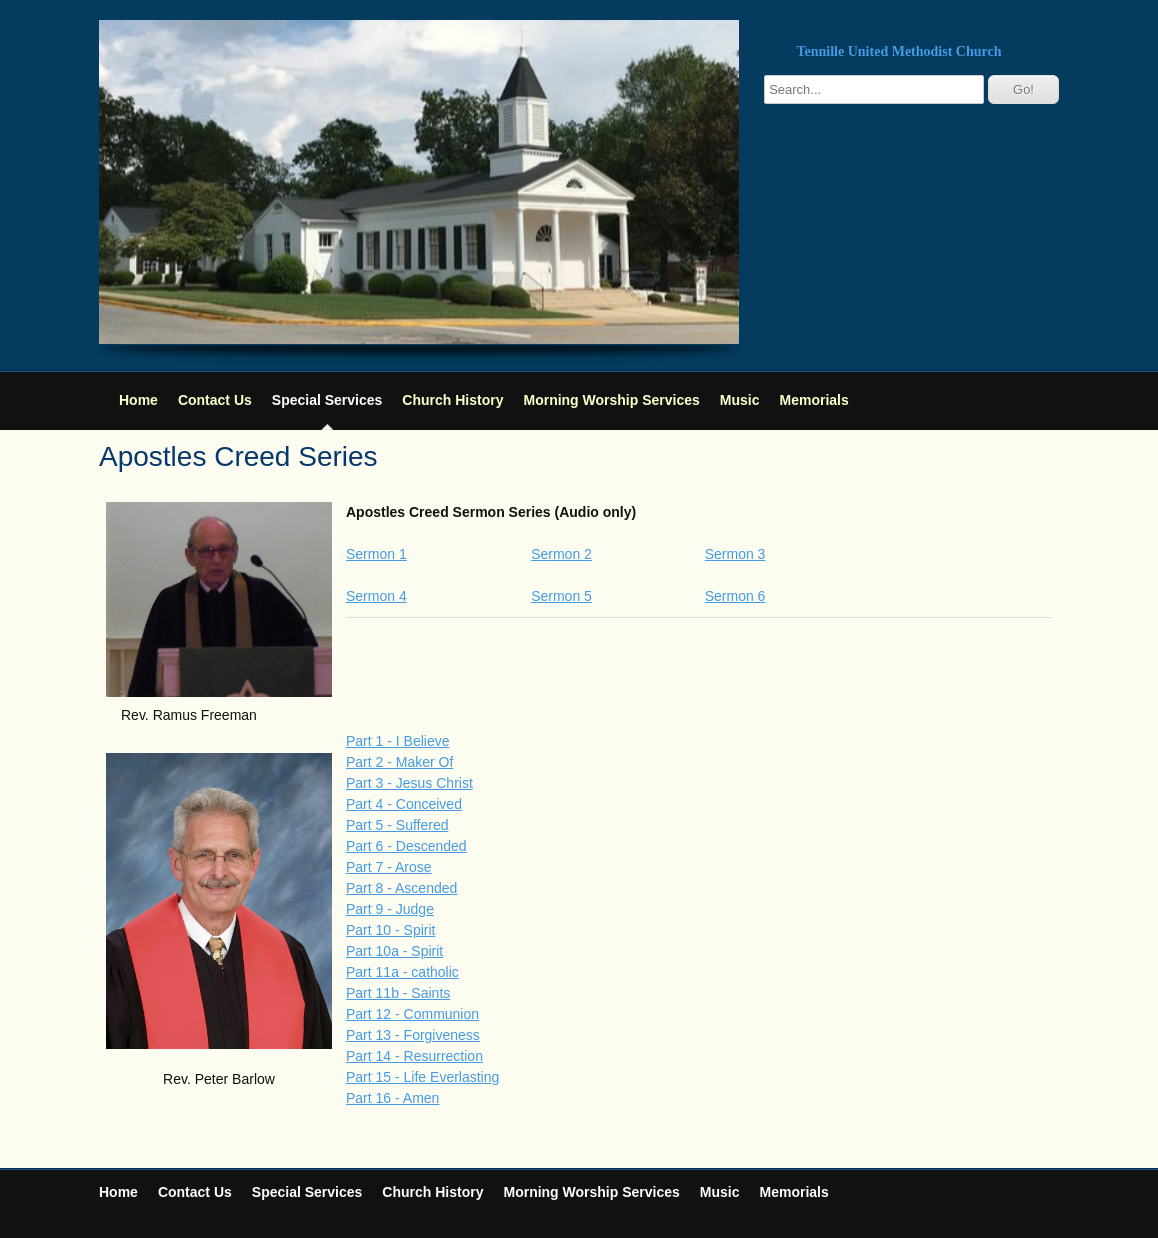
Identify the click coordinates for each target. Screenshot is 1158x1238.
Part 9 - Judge (390, 909)
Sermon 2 (561, 554)
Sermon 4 (376, 596)
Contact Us (215, 400)
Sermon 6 (735, 596)
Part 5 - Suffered (397, 825)
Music (740, 400)
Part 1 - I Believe (398, 741)
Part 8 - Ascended (401, 888)
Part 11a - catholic (402, 972)
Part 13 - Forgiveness (413, 1035)
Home (138, 400)
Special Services (327, 400)
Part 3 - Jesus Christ (409, 783)
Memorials (814, 400)
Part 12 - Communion (412, 1014)
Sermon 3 (735, 554)
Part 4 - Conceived (404, 804)
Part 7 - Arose (389, 867)
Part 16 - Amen (392, 1098)
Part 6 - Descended (406, 846)
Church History (452, 400)
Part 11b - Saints (398, 993)
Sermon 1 (376, 554)
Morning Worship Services (611, 400)
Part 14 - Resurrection (414, 1056)
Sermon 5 (561, 596)
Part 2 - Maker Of (399, 762)
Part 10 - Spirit (390, 930)
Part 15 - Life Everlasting (422, 1077)
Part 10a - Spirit (394, 951)
